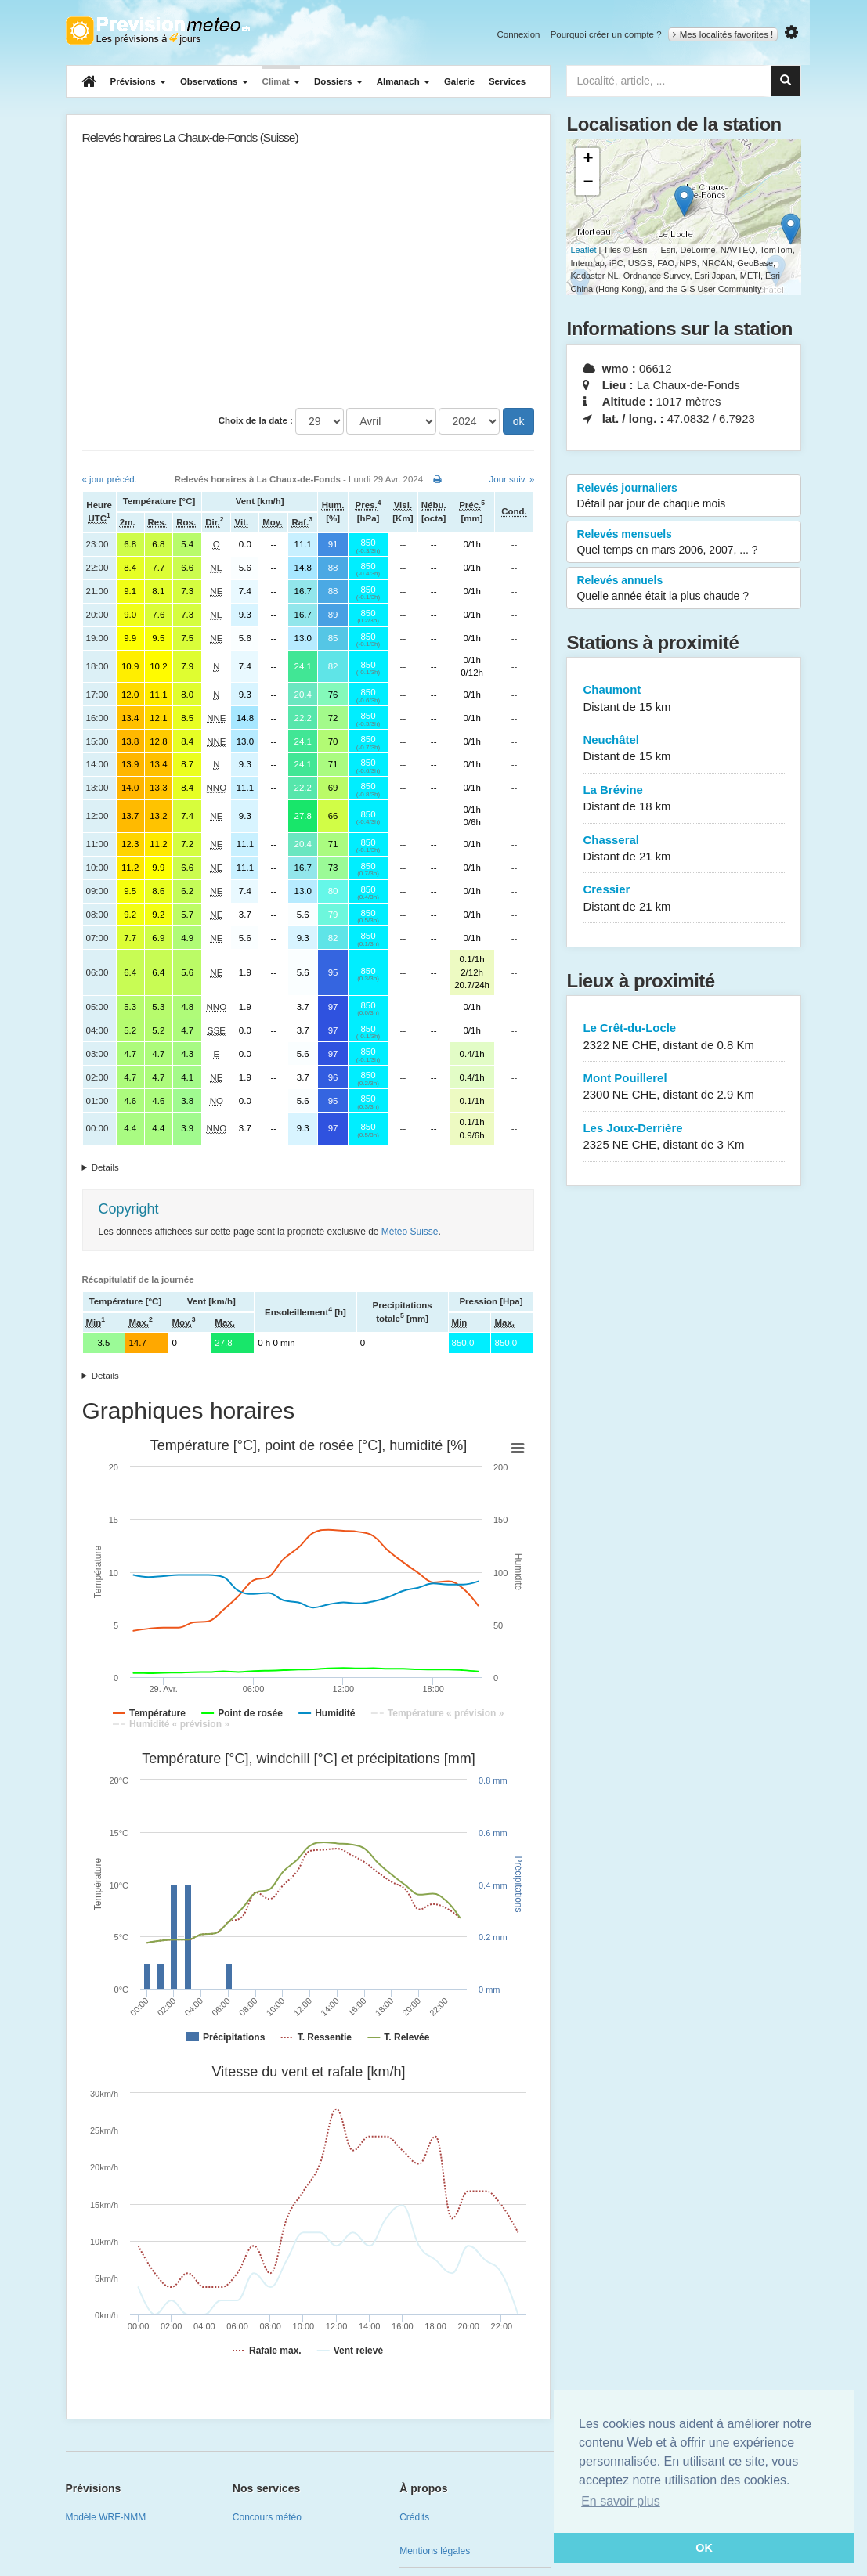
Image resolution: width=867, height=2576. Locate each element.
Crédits (414, 2517)
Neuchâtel (684, 749)
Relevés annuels (683, 589)
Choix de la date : (256, 420)
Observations (214, 81)
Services (507, 81)
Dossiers (338, 81)
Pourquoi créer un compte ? (606, 34)
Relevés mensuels (683, 542)
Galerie (459, 81)
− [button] (588, 183)
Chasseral (684, 849)
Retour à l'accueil (158, 30)
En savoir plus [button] (620, 2501)
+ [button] (588, 159)
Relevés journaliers (683, 496)
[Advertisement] (308, 282)
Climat (281, 81)
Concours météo (267, 2517)
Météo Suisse (410, 1231)
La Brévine (684, 799)
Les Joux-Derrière (684, 1137)
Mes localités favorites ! (723, 34)
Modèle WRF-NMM (106, 2517)
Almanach (403, 81)
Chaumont (684, 699)
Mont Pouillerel (684, 1087)
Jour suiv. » (512, 479)
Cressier (684, 898)
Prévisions (138, 81)
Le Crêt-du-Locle (684, 1037)
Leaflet (583, 249)
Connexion (518, 34)
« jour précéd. (109, 479)
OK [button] (704, 2548)
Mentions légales (434, 2550)
